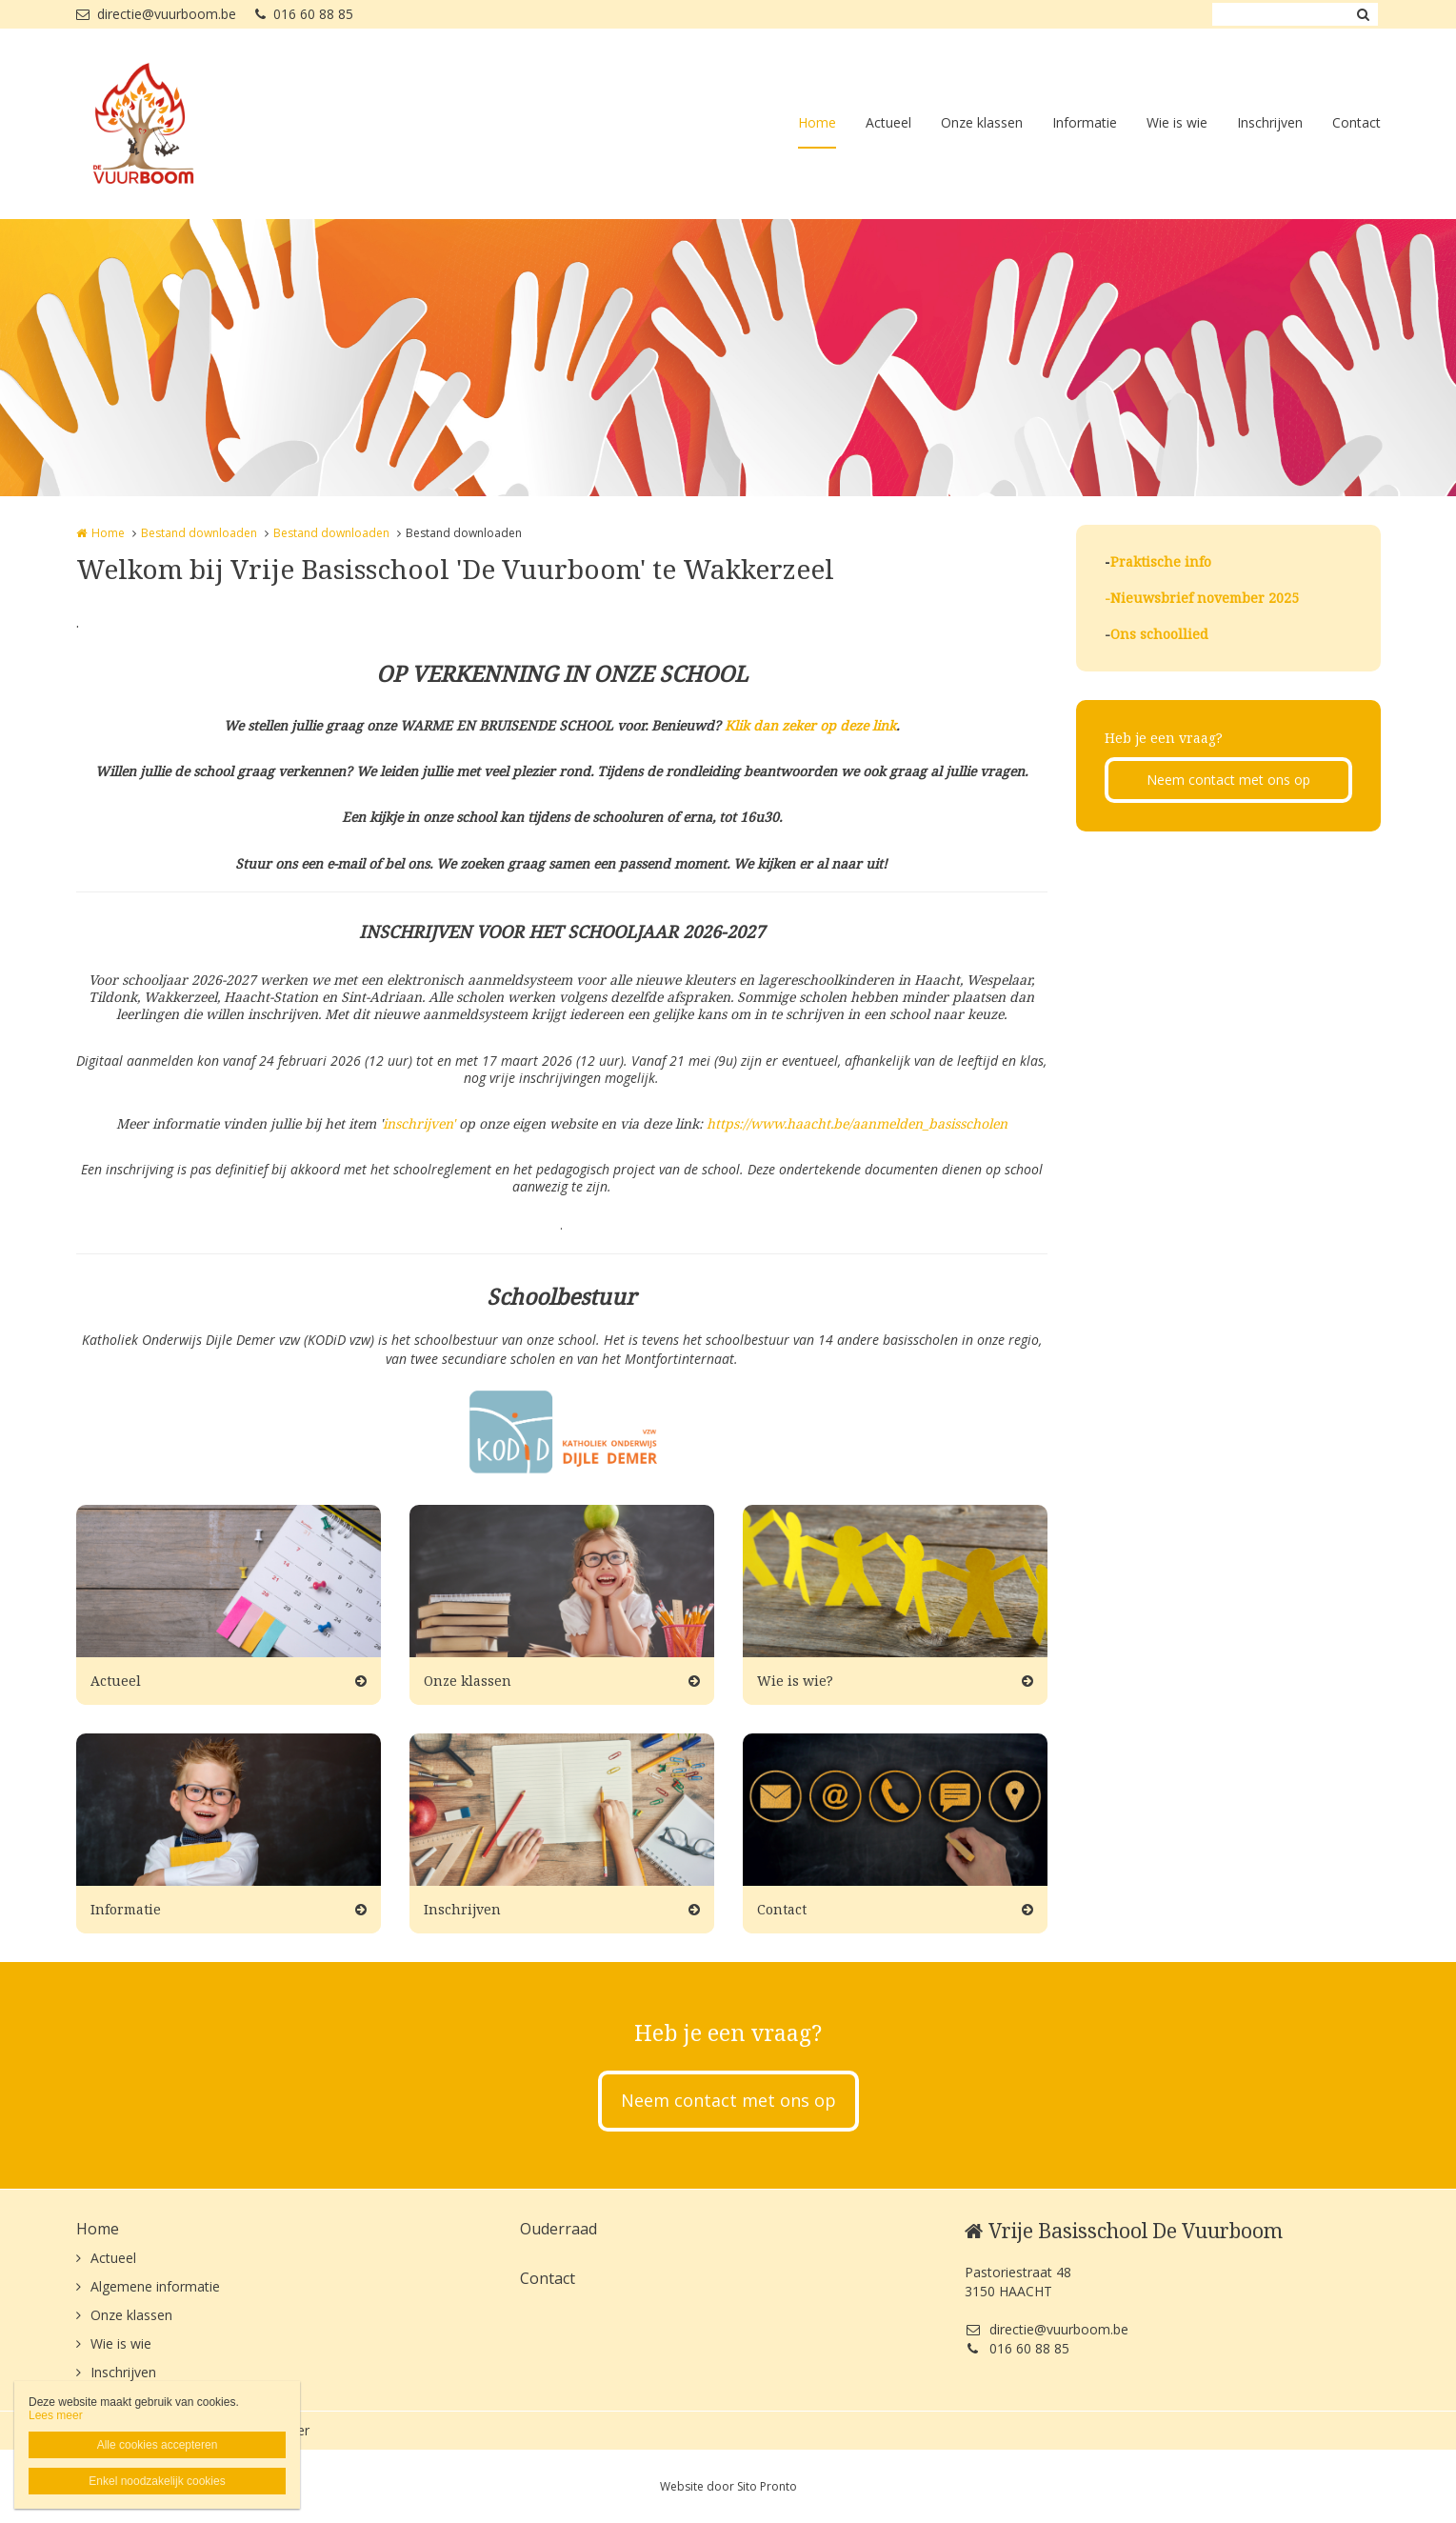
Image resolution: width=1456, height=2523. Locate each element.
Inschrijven (1270, 122)
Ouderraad (558, 2228)
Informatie (1084, 122)
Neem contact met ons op (1228, 780)
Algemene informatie (155, 2286)
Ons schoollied (1159, 634)
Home (817, 122)
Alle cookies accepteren (157, 2445)
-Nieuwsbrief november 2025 (1202, 598)
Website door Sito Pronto (728, 2486)
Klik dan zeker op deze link (810, 725)
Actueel (888, 122)
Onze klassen (982, 122)
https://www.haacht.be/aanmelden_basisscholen (857, 1123)
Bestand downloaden (199, 533)
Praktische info (1160, 561)
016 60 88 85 (304, 14)
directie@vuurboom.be (156, 14)
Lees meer (56, 2415)
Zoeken (1363, 14)
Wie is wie (1177, 122)
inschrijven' (421, 1123)
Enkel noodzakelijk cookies (157, 2481)
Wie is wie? (795, 1681)
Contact (1356, 122)
